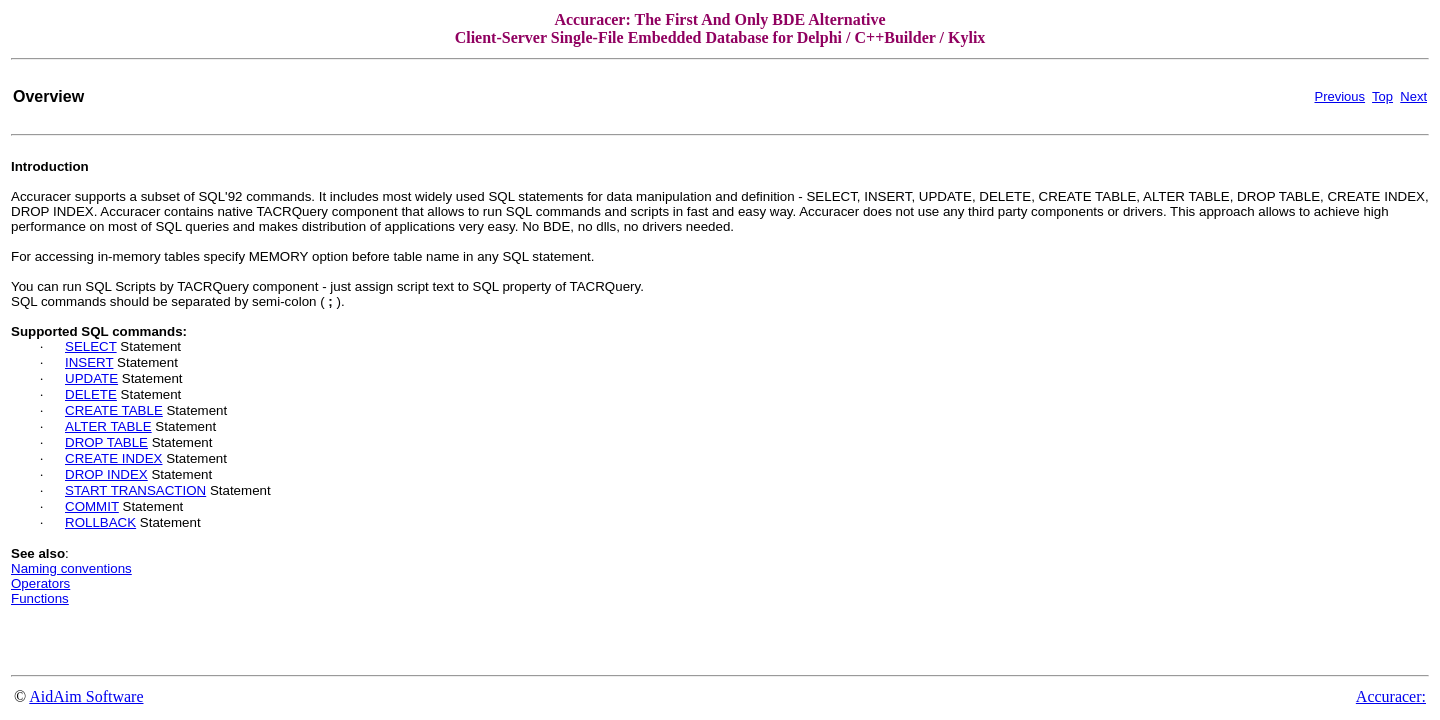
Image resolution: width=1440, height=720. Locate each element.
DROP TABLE (106, 442)
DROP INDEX (106, 474)
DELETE (91, 394)
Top (1382, 96)
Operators (40, 583)
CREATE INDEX (114, 458)
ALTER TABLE (108, 426)
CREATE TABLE (114, 410)
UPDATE (91, 378)
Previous (1339, 96)
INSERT (89, 362)
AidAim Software (86, 696)
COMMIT (92, 506)
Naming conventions (71, 568)
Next (1413, 96)
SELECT (91, 346)
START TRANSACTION (135, 490)
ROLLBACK (100, 522)
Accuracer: (1391, 696)
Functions (40, 598)
